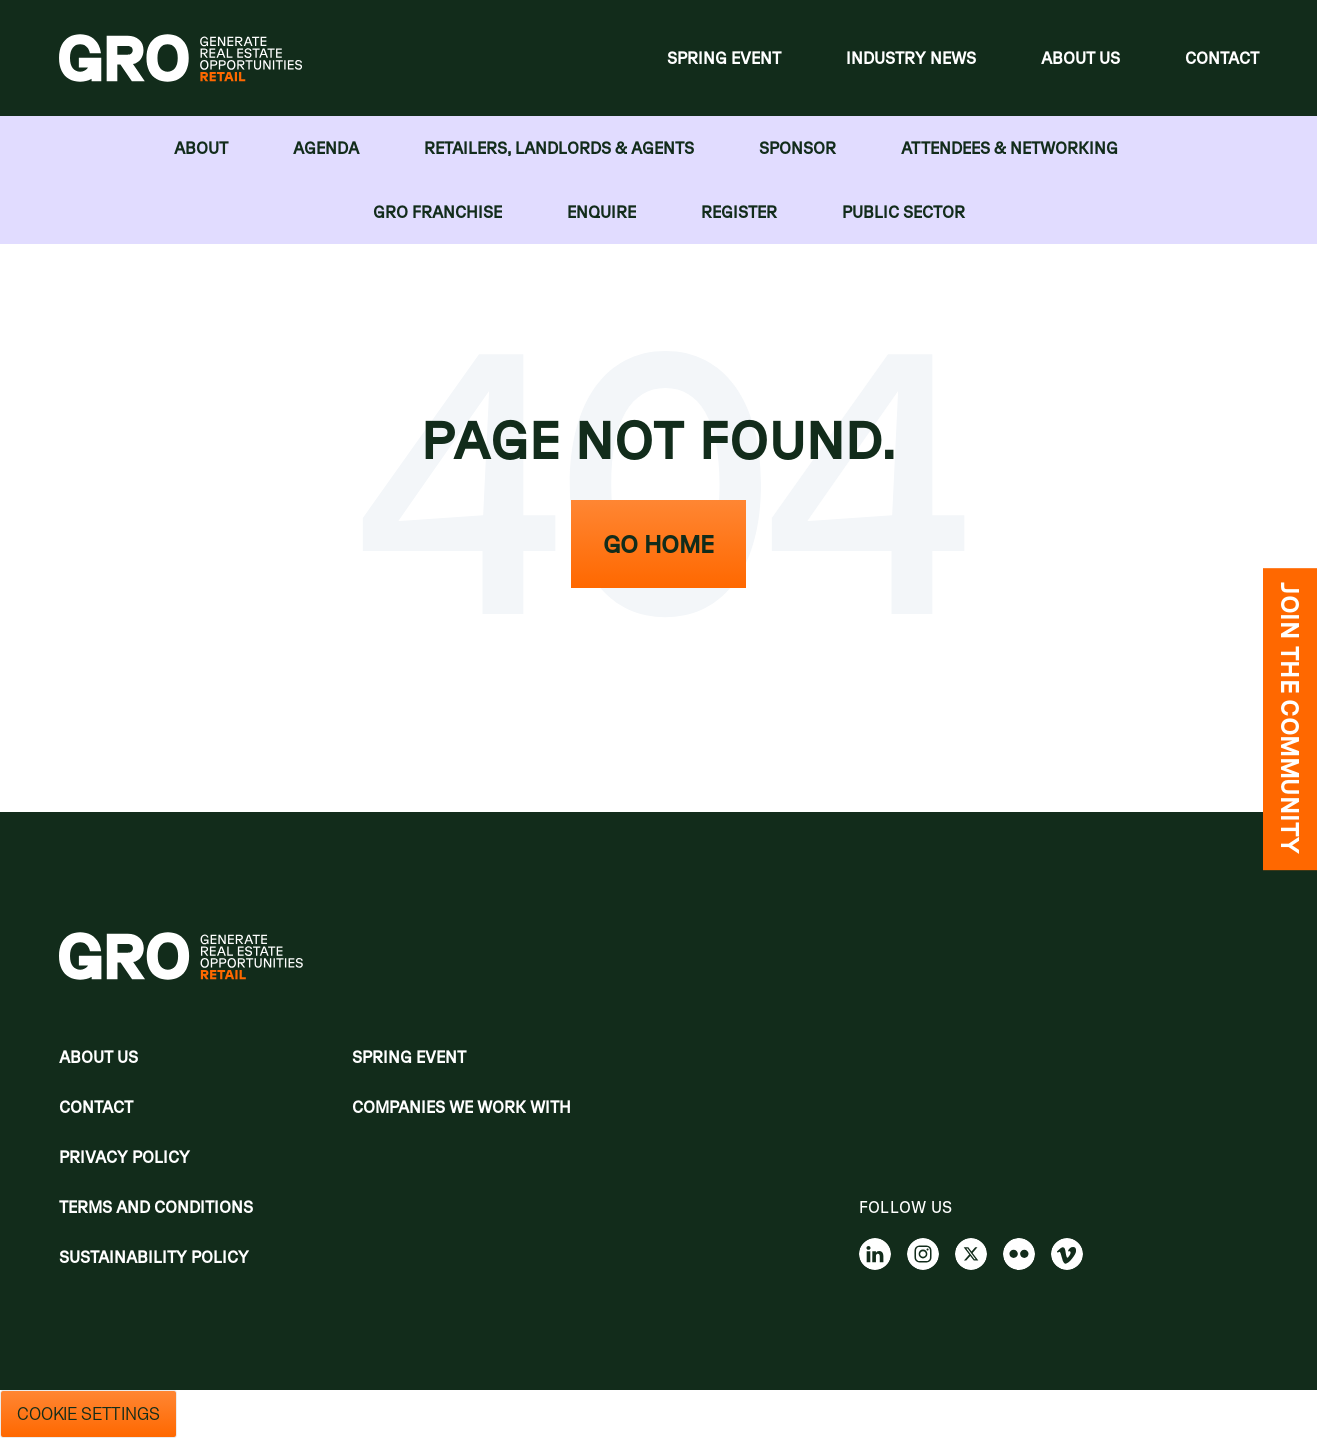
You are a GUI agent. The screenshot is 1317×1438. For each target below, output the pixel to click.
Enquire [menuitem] (601, 212)
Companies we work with (461, 1107)
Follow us (906, 1207)
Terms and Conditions (156, 1207)
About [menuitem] (201, 148)
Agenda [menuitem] (326, 148)
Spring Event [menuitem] (724, 58)
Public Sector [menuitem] (903, 212)
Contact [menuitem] (1222, 58)
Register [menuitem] (739, 212)
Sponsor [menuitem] (797, 148)
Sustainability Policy (154, 1257)
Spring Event (409, 1057)
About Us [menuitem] (1080, 58)
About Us (98, 1057)
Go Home (658, 544)
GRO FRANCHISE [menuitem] (437, 212)
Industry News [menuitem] (911, 58)
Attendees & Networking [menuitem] (1009, 148)
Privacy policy (124, 1157)
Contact (96, 1107)
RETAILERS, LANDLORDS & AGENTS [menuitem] (559, 148)
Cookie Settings (88, 1414)
